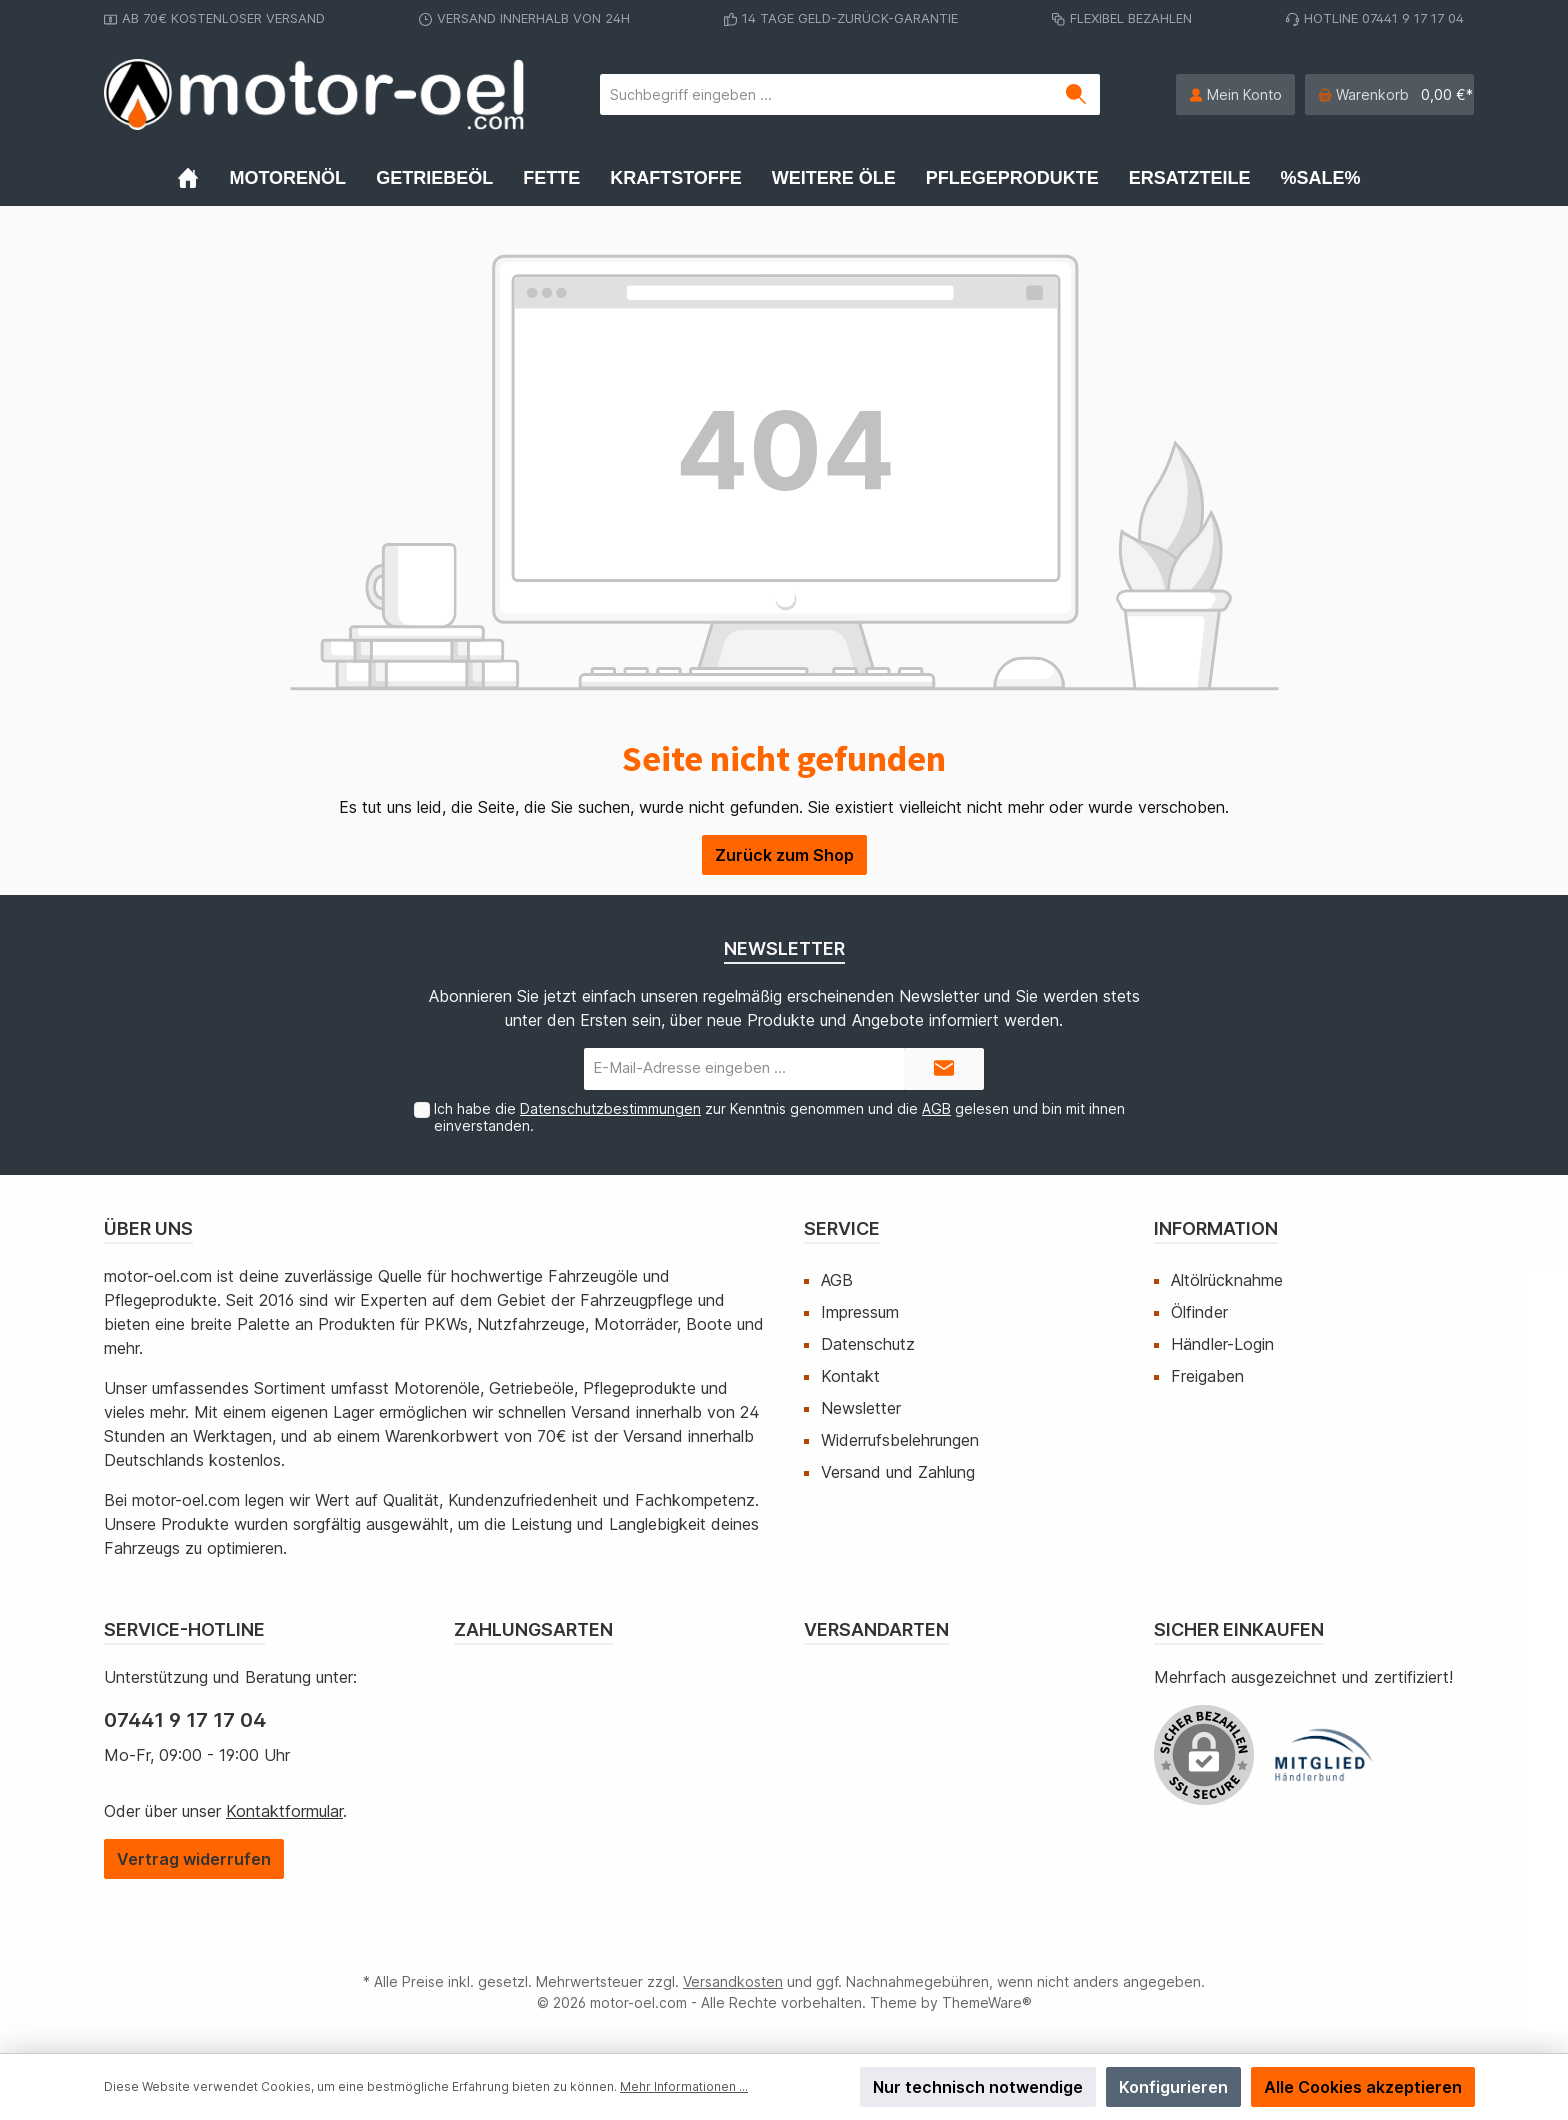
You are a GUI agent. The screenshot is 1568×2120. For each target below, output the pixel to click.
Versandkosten (733, 1981)
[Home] (203, 178)
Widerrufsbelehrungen (900, 1440)
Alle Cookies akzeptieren (1363, 2087)
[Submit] (944, 1069)
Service (842, 1228)
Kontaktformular (284, 1811)
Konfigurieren (1173, 2087)
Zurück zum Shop (784, 855)
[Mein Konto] (1235, 94)
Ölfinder (1199, 1312)
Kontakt (850, 1376)
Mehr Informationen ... (684, 2086)
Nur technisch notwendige (978, 2087)
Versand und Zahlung (898, 1472)
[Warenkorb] (1389, 94)
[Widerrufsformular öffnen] (194, 1859)
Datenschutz (868, 1344)
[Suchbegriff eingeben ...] (827, 94)
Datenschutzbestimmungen (610, 1108)
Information (1216, 1228)
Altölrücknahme (1227, 1280)
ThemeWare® (987, 2002)
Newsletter (861, 1408)
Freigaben (1207, 1376)
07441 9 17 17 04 (185, 1720)
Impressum (860, 1312)
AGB (936, 1108)
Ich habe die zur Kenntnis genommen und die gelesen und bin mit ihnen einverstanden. (779, 1117)
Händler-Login (1222, 1344)
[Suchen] (1076, 94)
